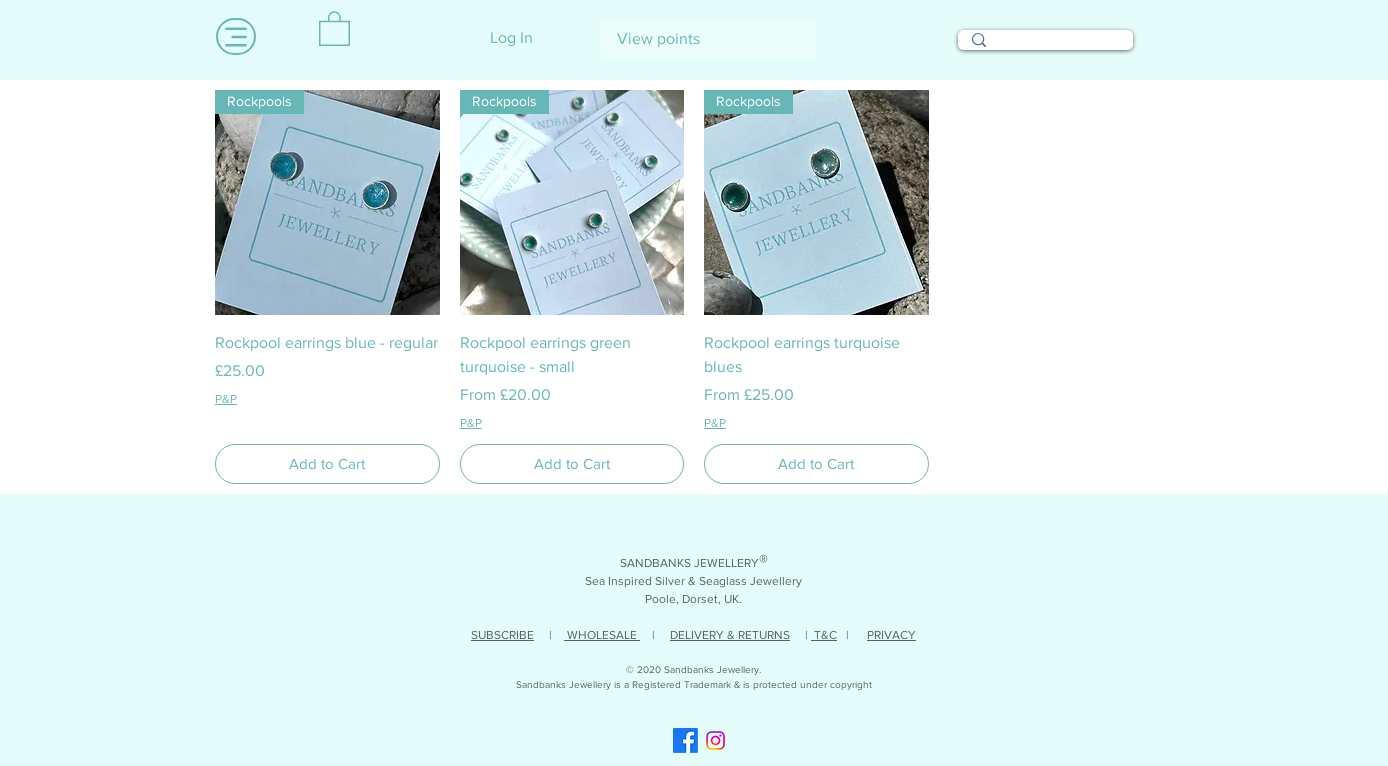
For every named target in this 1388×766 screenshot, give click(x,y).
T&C (824, 635)
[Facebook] (685, 740)
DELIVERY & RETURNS (730, 635)
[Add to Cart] (327, 464)
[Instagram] (715, 740)
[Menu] (236, 36)
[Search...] (1044, 49)
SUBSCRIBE (502, 635)
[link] (334, 27)
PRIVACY (891, 635)
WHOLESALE (602, 635)
